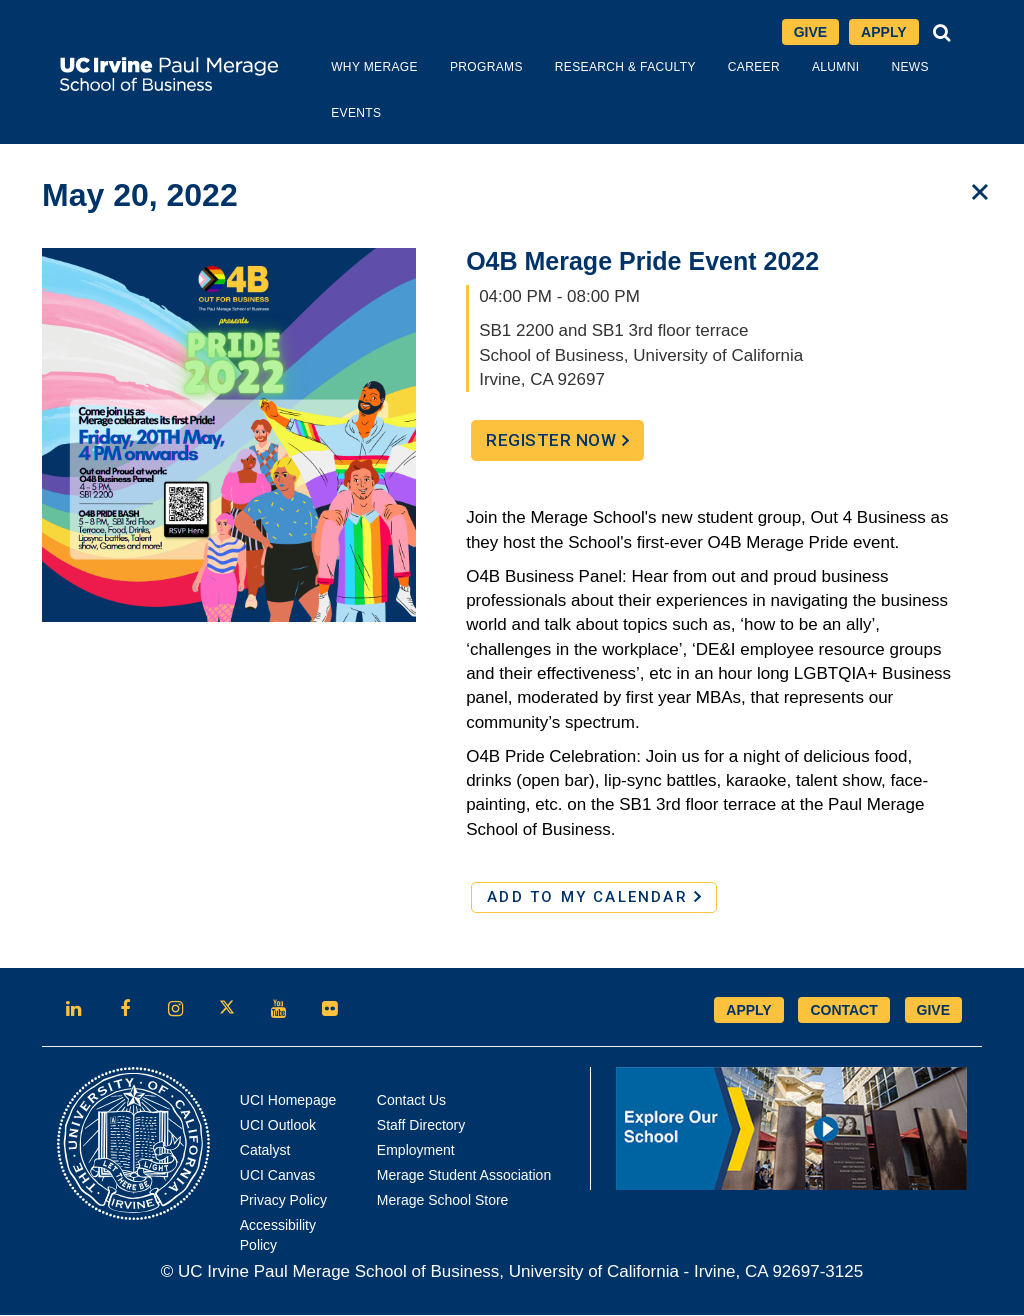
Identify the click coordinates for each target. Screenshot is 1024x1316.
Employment (416, 1151)
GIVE (933, 1011)
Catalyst (265, 1151)
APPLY (748, 1011)
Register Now (565, 446)
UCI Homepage (288, 1101)
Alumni (811, 68)
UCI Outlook (278, 1126)
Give (810, 33)
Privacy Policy (283, 1201)
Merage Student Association (464, 1176)
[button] (942, 33)
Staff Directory (421, 1126)
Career (729, 68)
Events (331, 114)
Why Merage (349, 68)
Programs (461, 68)
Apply (889, 34)
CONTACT (843, 1011)
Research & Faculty (600, 68)
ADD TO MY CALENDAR (594, 898)
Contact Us (411, 1101)
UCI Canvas (277, 1176)
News (884, 68)
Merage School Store (443, 1201)
